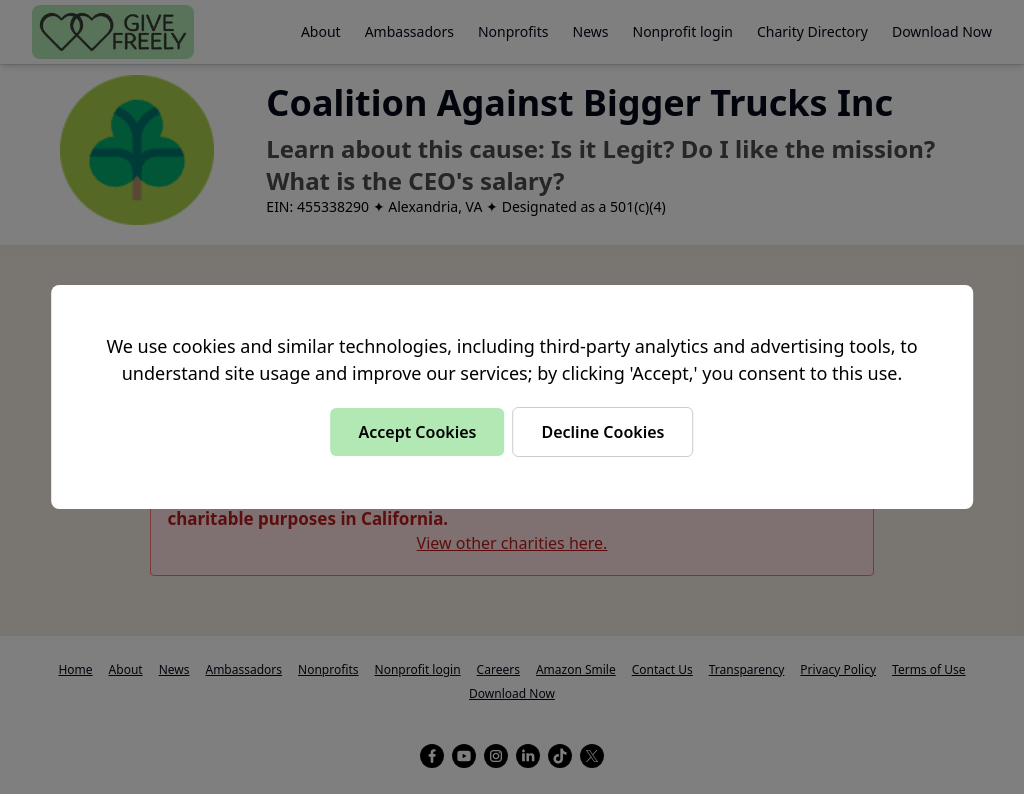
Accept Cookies (417, 432)
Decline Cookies (602, 432)
